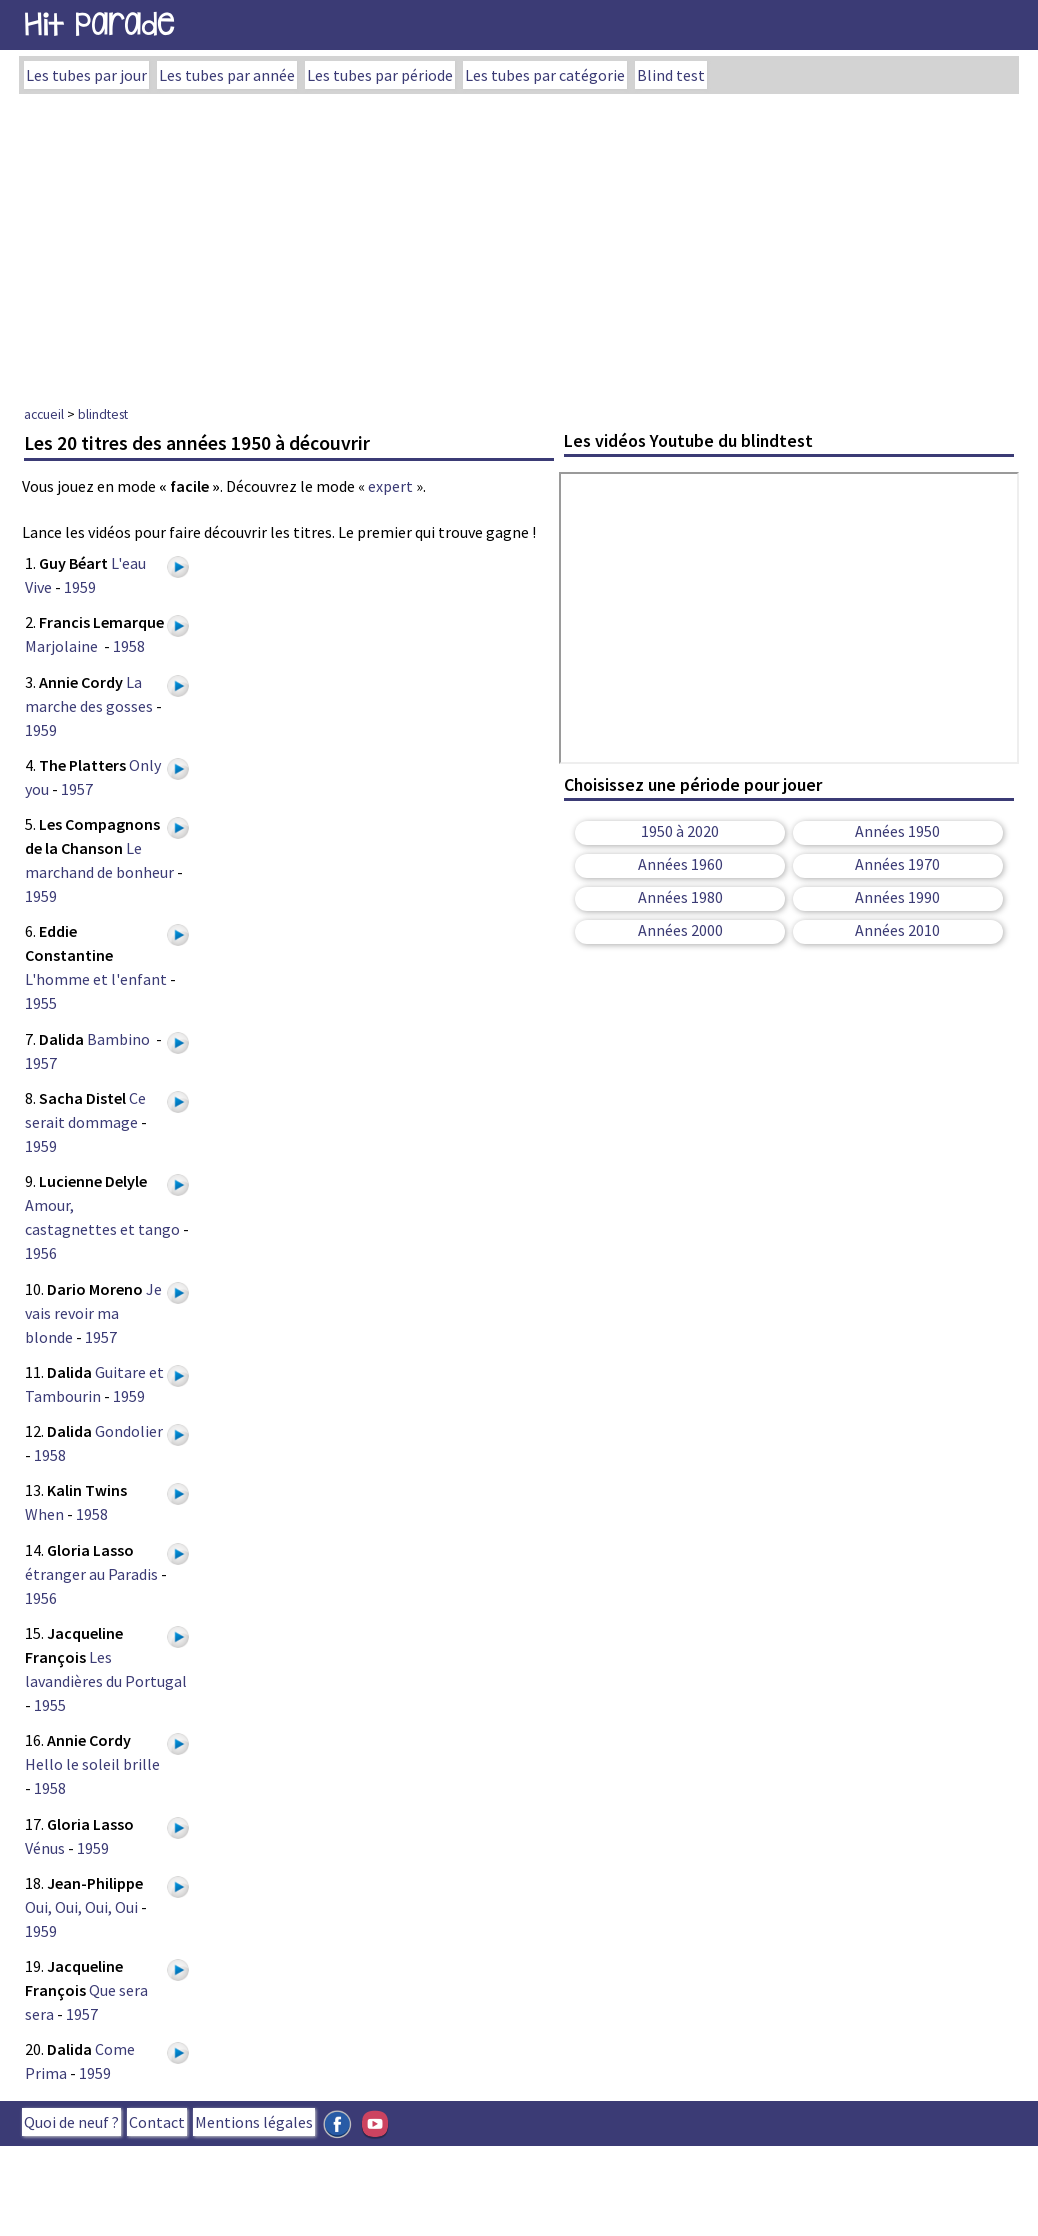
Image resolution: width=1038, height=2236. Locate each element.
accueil (44, 414)
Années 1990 (897, 897)
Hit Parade (99, 24)
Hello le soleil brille (92, 1764)
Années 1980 (680, 897)
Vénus (45, 1848)
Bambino (120, 1039)
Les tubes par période (380, 75)
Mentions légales (254, 2122)
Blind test (671, 75)
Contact (157, 2122)
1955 (41, 1003)
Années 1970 (897, 864)
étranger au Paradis (91, 1574)
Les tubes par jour (86, 75)
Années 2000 (680, 930)
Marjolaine (63, 646)
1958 (129, 646)
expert (390, 486)
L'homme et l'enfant (96, 979)
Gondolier (130, 1431)
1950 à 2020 (680, 831)
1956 (41, 1253)
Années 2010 (897, 930)
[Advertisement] (519, 244)
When (44, 1514)
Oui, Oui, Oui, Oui (81, 1907)
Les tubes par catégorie (545, 75)
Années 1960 (680, 864)
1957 (77, 789)
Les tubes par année (227, 75)
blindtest (103, 414)
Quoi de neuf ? (71, 2122)
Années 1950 (897, 831)
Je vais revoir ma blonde (93, 1313)
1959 (80, 587)
